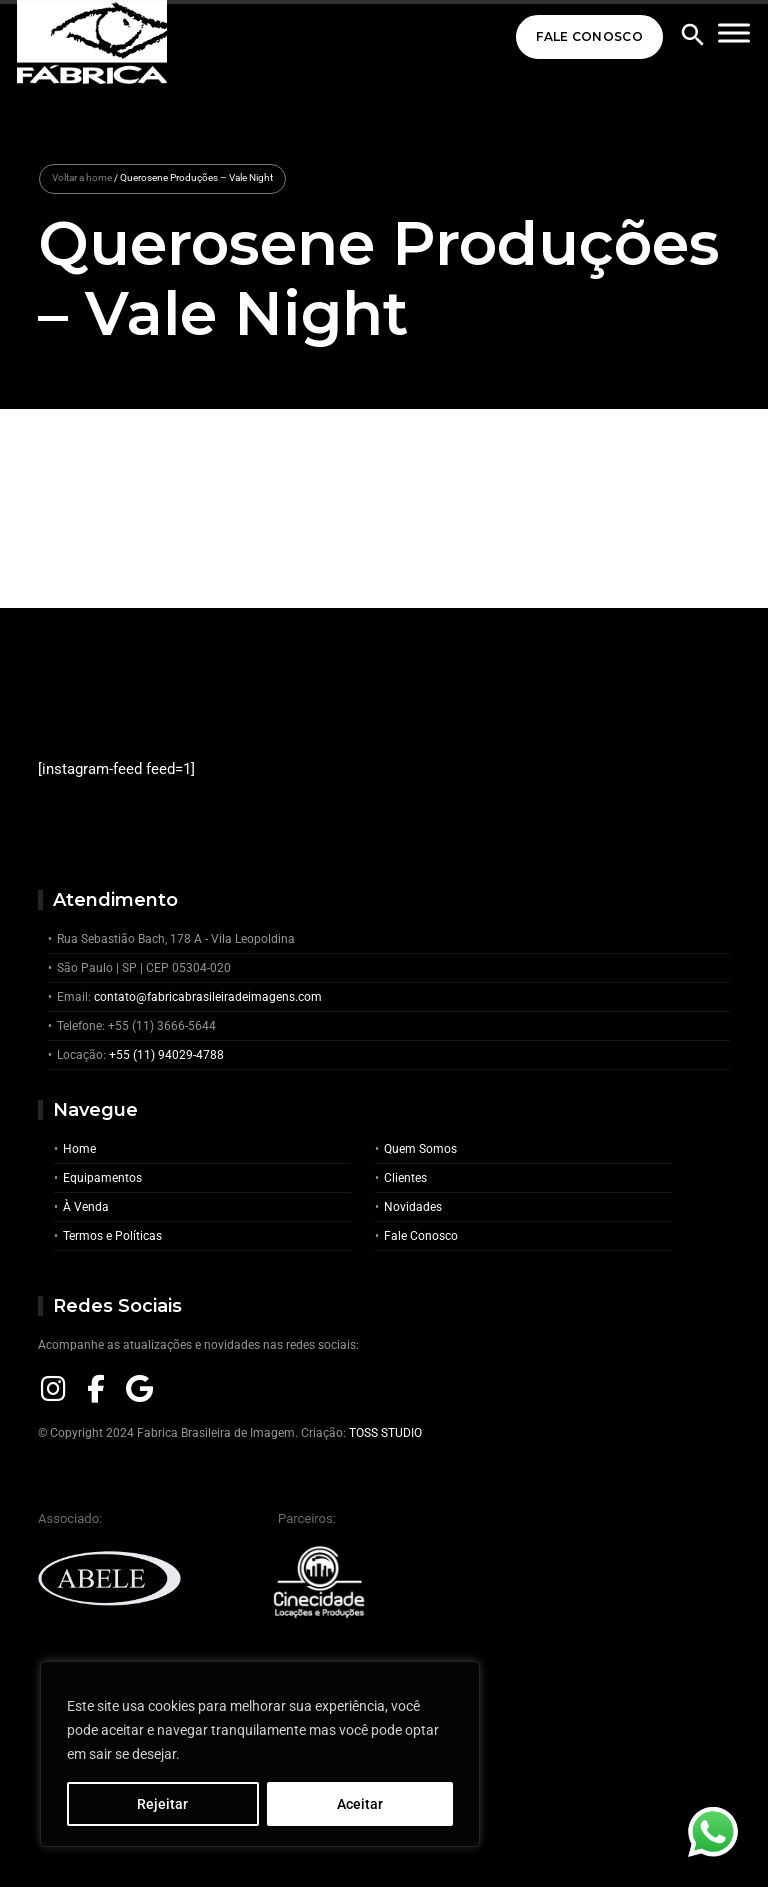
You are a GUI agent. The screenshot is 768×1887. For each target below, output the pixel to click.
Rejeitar (162, 1804)
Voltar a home (82, 177)
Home (79, 1149)
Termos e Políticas (112, 1236)
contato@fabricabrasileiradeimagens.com (208, 997)
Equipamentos (102, 1178)
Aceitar (360, 1804)
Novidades (413, 1207)
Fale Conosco (589, 36)
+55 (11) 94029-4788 (166, 1055)
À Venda (86, 1207)
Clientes (405, 1178)
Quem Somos (420, 1149)
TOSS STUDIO (385, 1433)
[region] (260, 1754)
